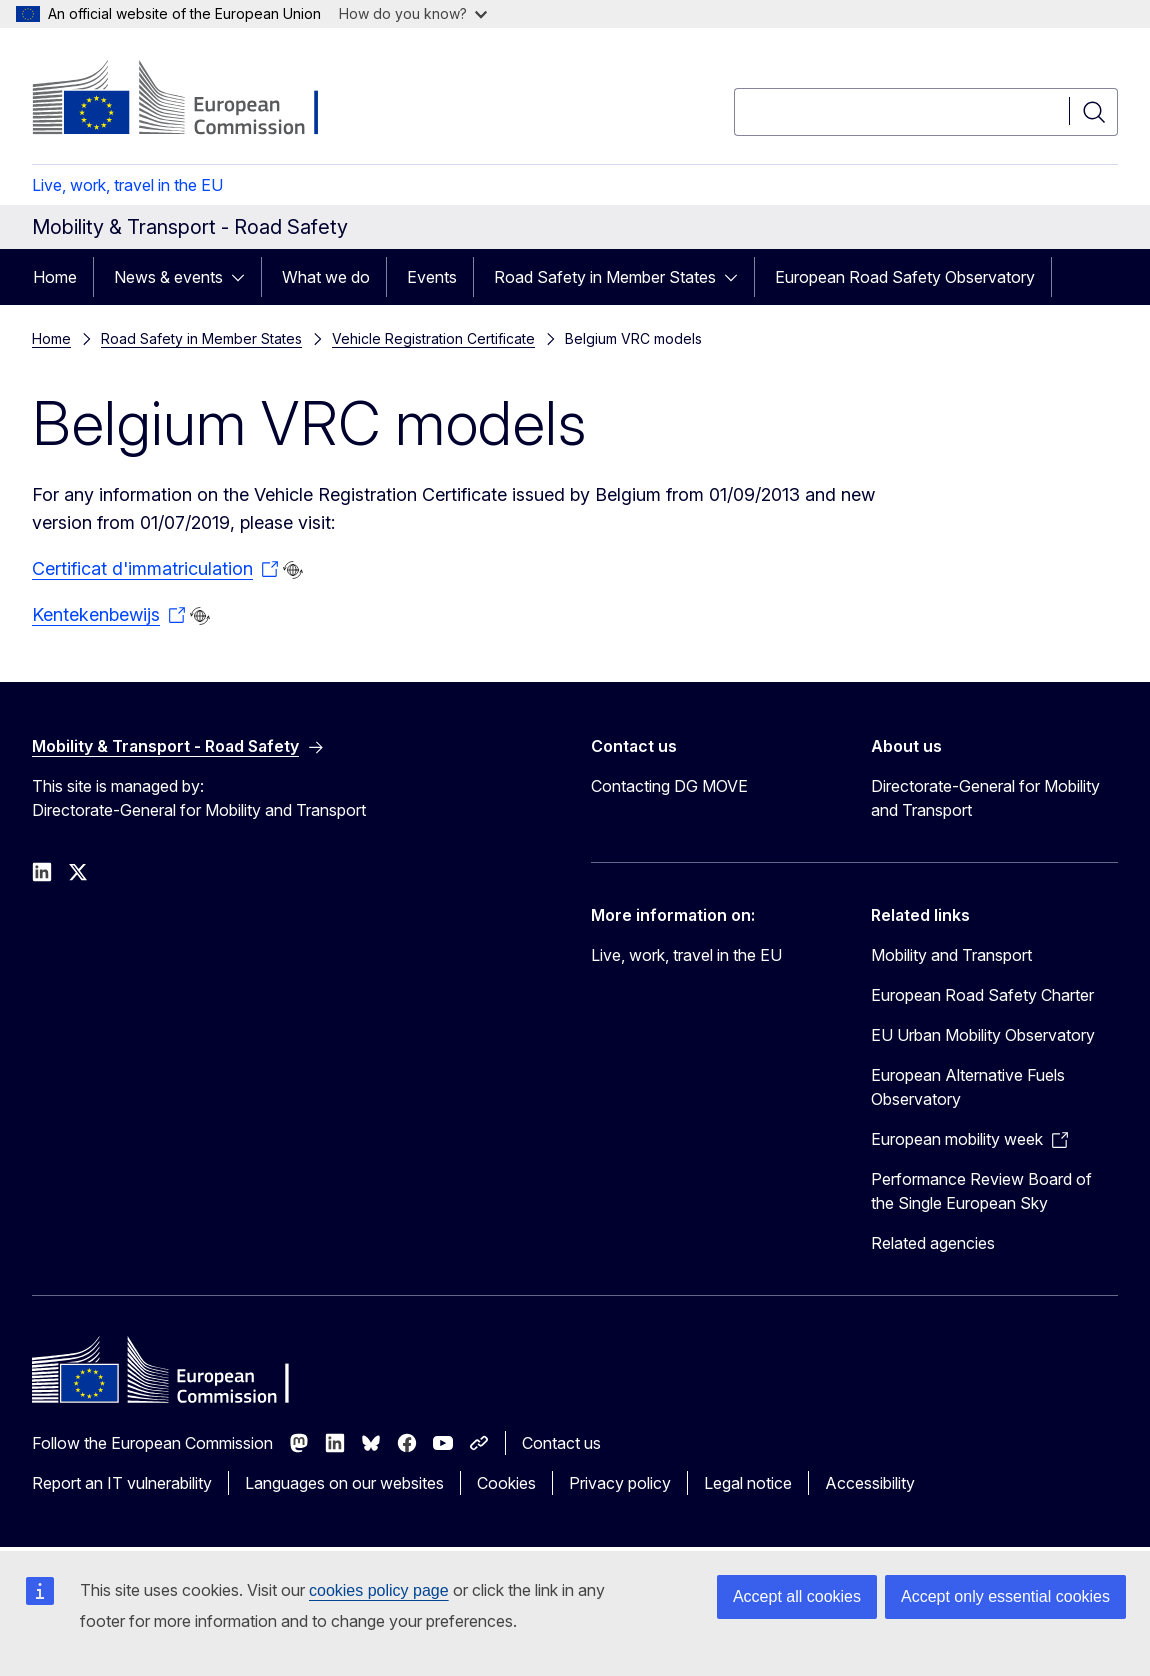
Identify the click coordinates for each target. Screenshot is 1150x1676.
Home (55, 277)
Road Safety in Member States (605, 277)
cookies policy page (379, 1590)
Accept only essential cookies (1005, 1596)
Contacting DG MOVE (669, 786)
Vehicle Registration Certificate (433, 338)
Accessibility (870, 1483)
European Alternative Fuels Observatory (968, 1087)
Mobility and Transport (951, 955)
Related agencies (933, 1243)
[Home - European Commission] (193, 100)
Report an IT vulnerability (122, 1483)
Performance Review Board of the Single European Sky (981, 1191)
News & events (168, 277)
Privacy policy (620, 1483)
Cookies (506, 1483)
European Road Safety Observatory (905, 277)
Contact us (561, 1443)
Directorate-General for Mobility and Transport (985, 798)
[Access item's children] (244, 277)
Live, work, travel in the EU (127, 185)
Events (432, 277)
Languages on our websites (344, 1483)
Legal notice (748, 1483)
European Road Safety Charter (982, 995)
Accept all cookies (797, 1596)
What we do (326, 277)
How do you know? (413, 13)
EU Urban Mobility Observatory (983, 1035)
